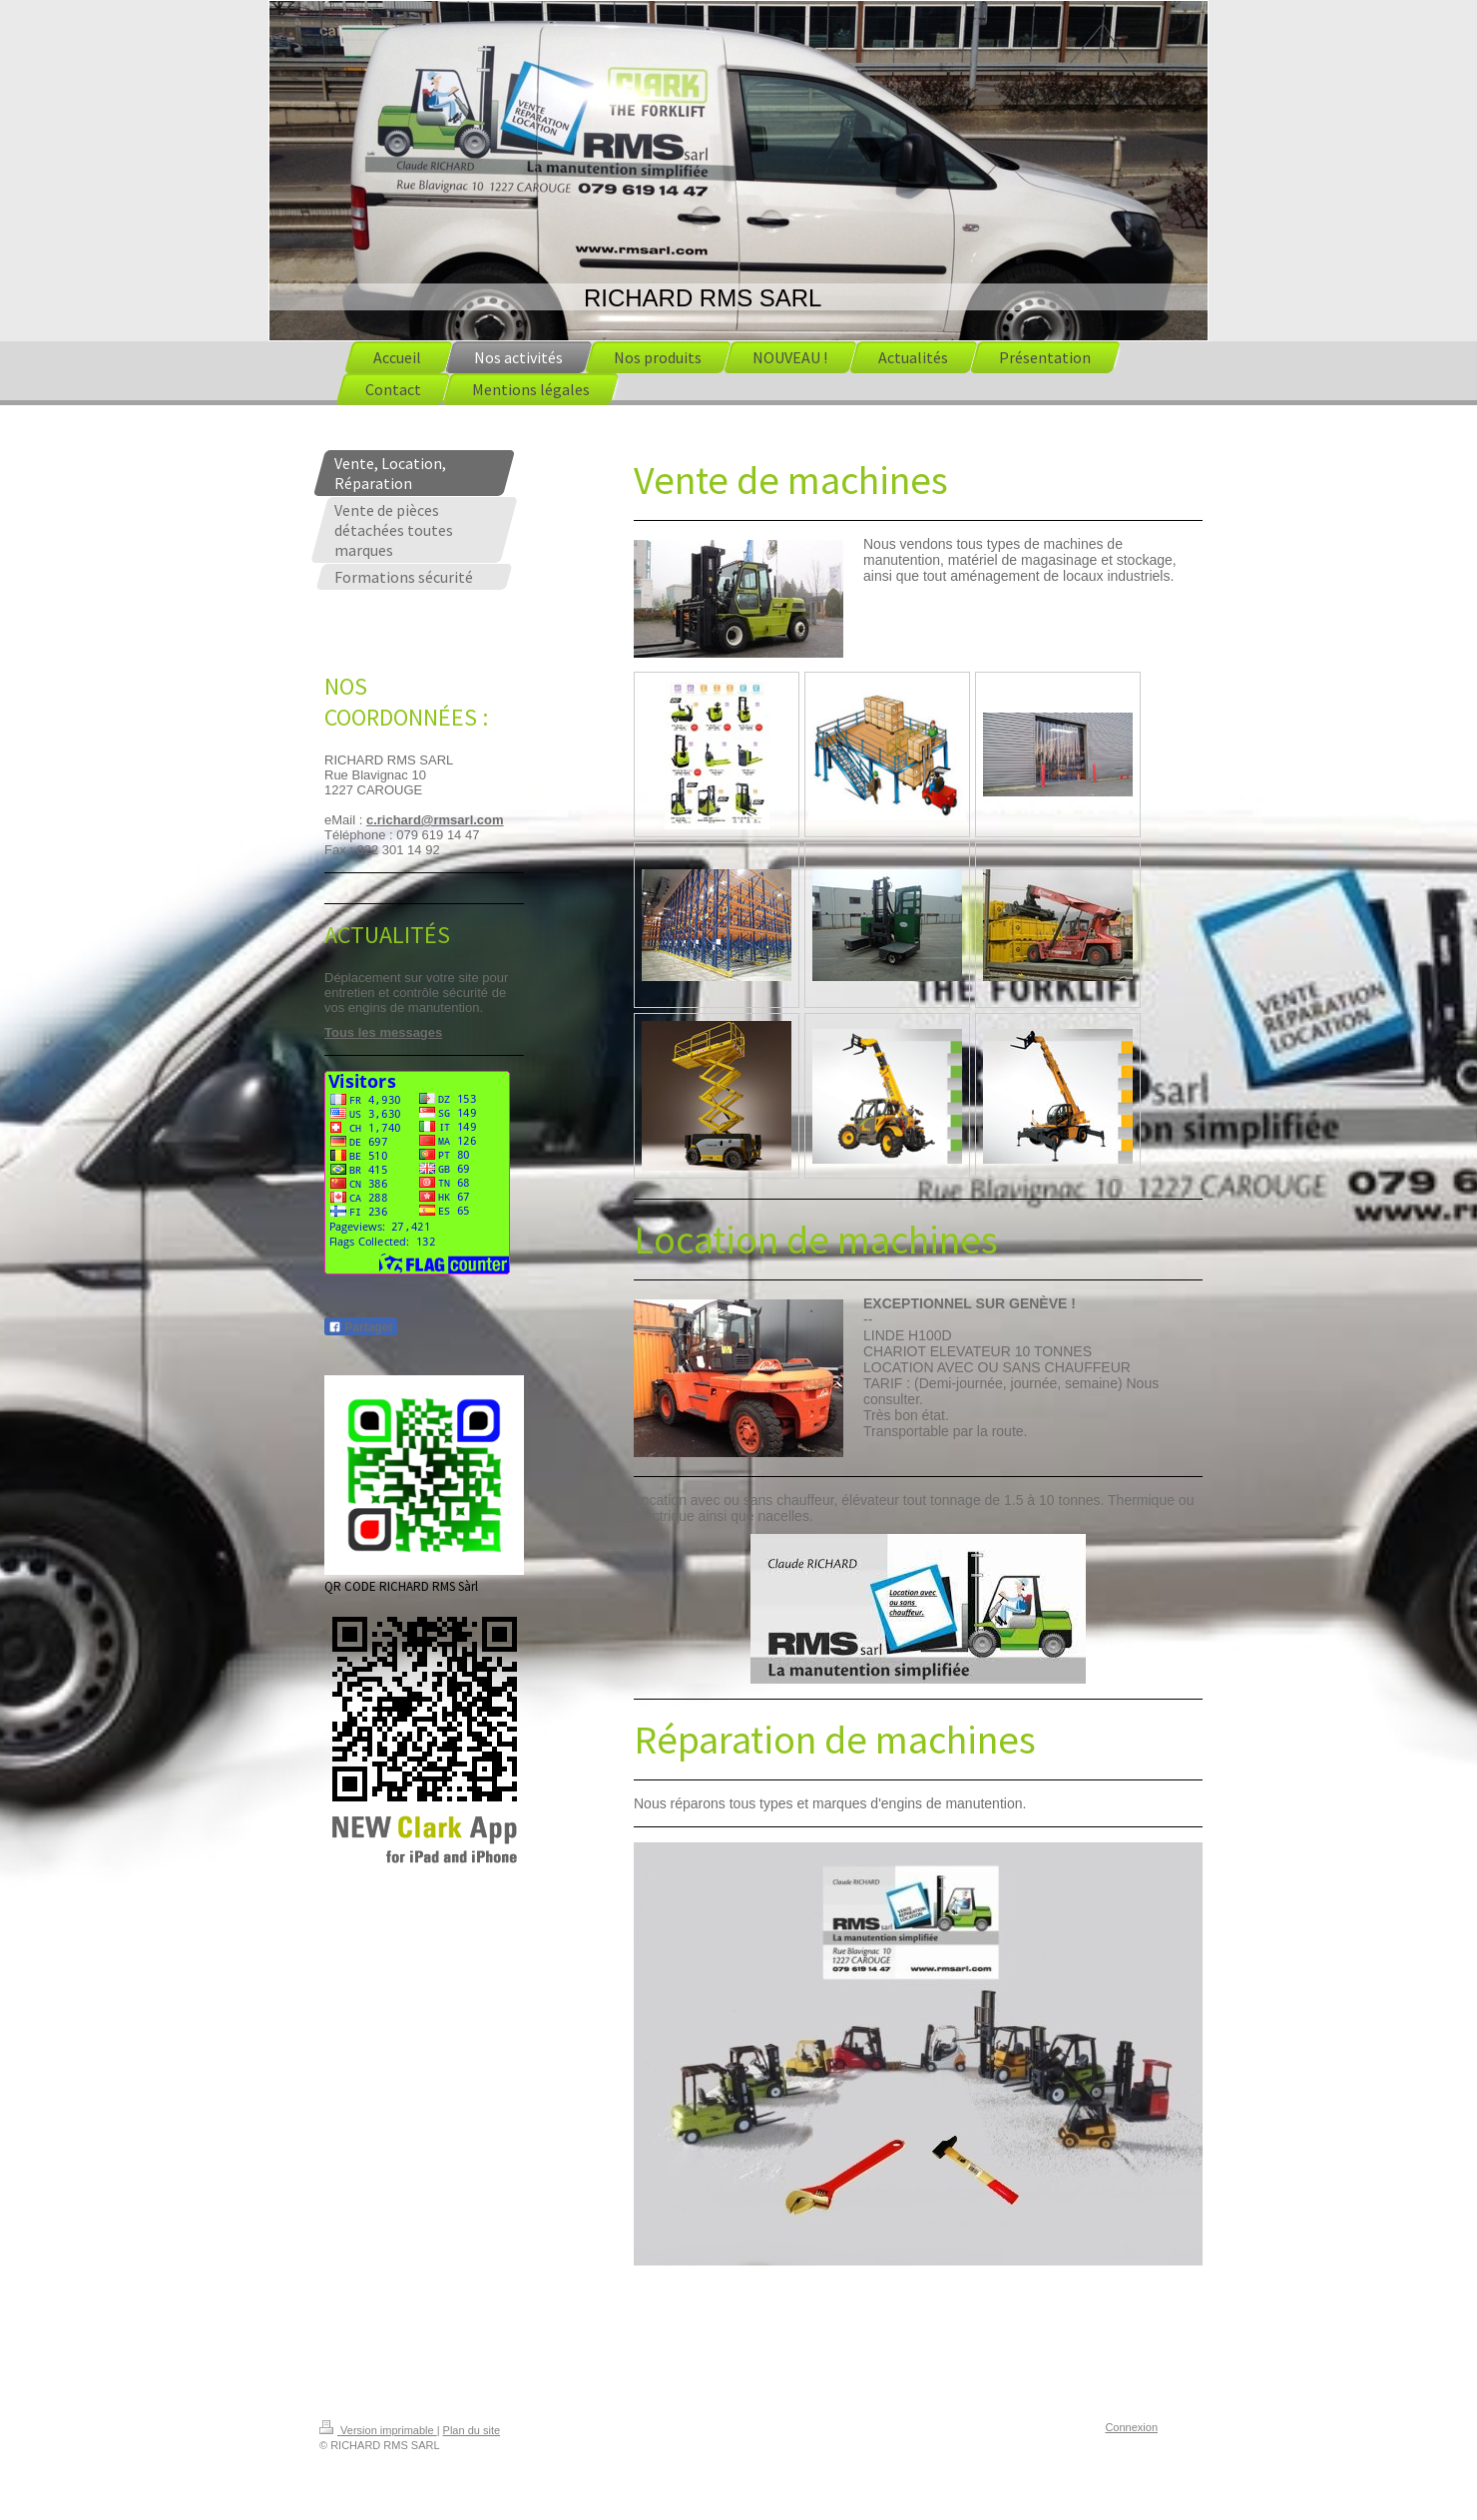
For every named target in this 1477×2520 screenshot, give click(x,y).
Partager (360, 1327)
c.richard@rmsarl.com (435, 819)
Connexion (1131, 2427)
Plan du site (471, 2430)
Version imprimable (378, 2430)
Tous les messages (383, 1032)
